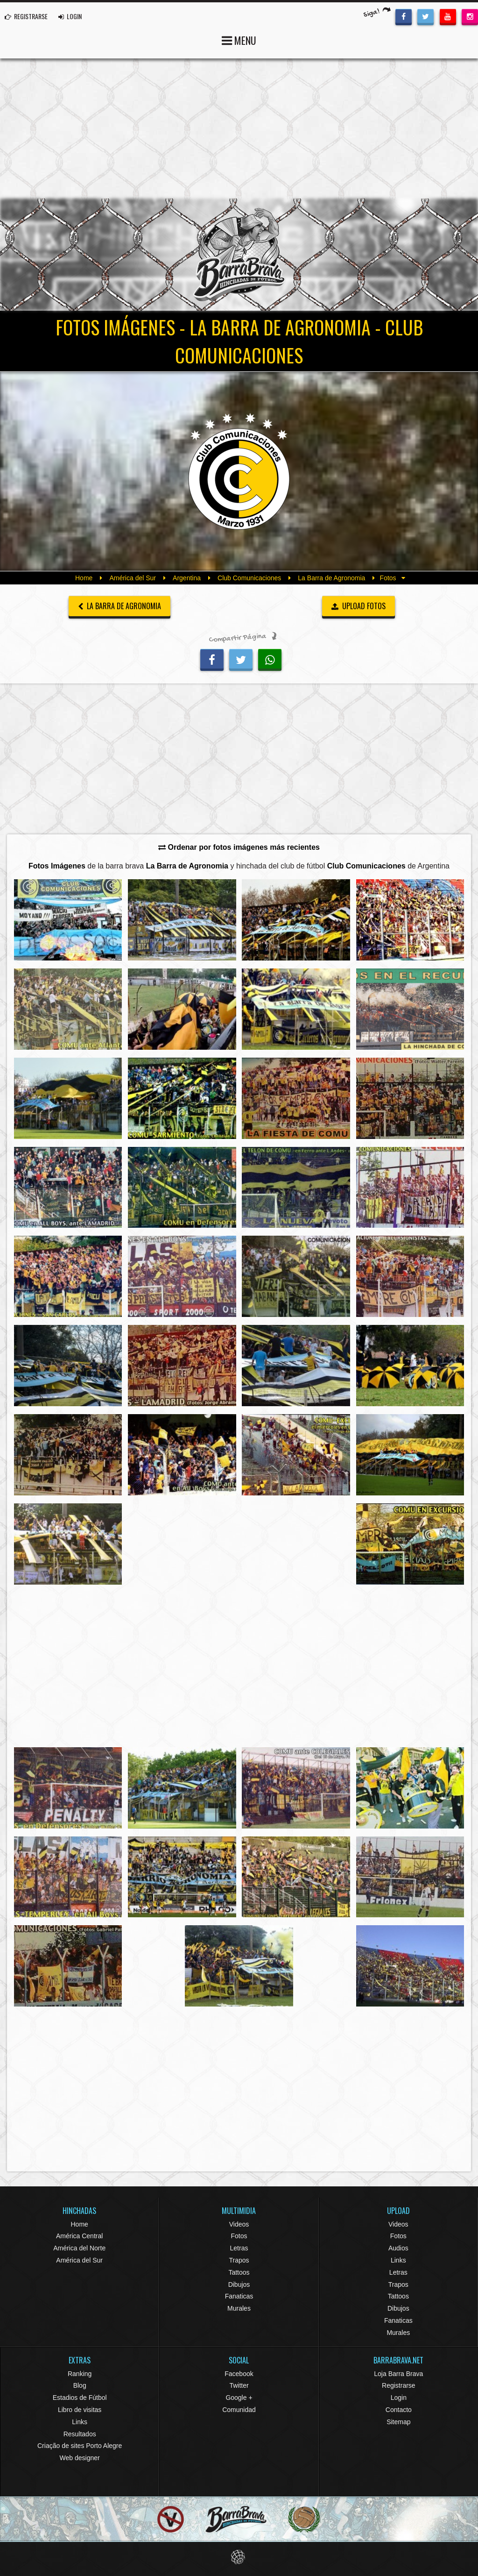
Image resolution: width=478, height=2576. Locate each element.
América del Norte (79, 2248)
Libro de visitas (79, 2409)
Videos (239, 2224)
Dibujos (239, 2284)
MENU (239, 39)
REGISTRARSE (26, 16)
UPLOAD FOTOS (358, 606)
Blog (79, 2385)
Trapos (239, 2260)
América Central (79, 2236)
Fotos (239, 2236)
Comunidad (239, 2409)
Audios (398, 2248)
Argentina (187, 578)
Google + (238, 2397)
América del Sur (132, 578)
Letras (239, 2248)
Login (399, 2397)
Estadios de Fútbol (80, 2397)
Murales (239, 2308)
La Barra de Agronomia (331, 578)
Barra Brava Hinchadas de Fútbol (239, 254)
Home (83, 578)
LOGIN (70, 16)
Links (398, 2260)
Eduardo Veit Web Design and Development (239, 2557)
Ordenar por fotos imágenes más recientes (239, 847)
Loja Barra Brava (398, 2373)
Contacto (399, 2409)
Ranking (79, 2373)
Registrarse (398, 2385)
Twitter (238, 2385)
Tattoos (238, 2272)
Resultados (79, 2434)
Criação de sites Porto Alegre (79, 2445)
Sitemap (398, 2422)
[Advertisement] (239, 128)
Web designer (80, 2458)
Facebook (239, 2373)
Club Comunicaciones (249, 578)
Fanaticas (239, 2296)
